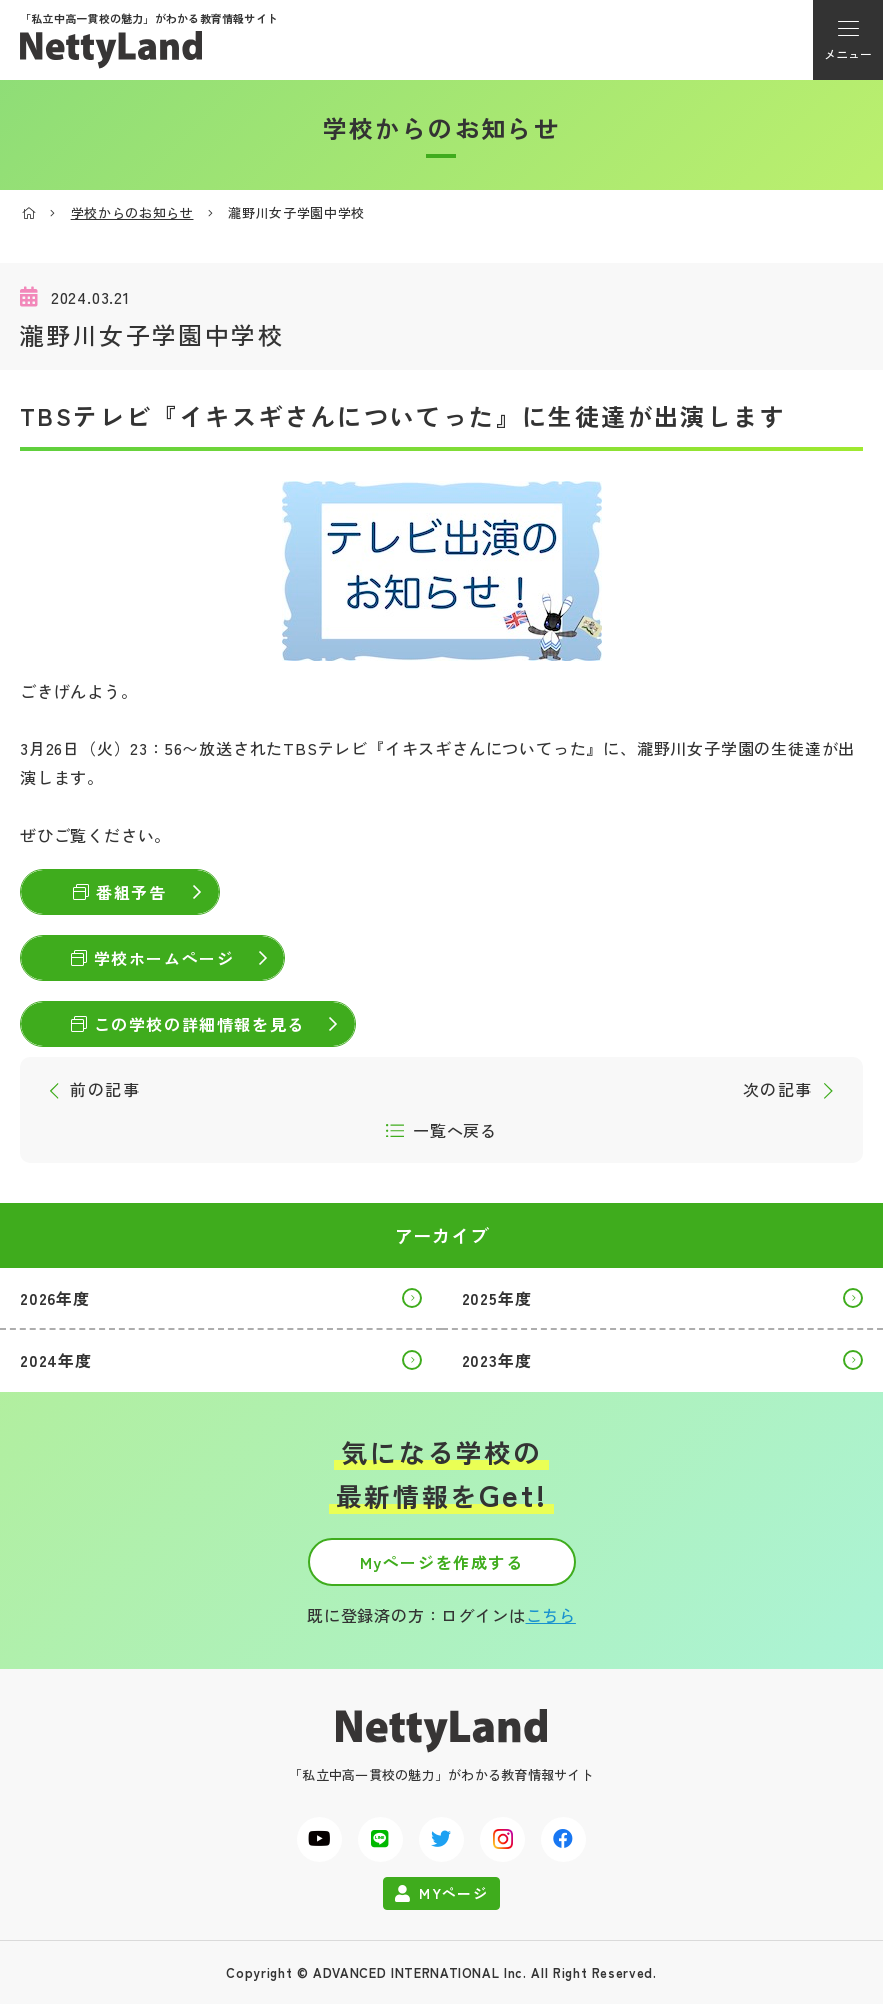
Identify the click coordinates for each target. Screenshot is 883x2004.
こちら (551, 1615)
